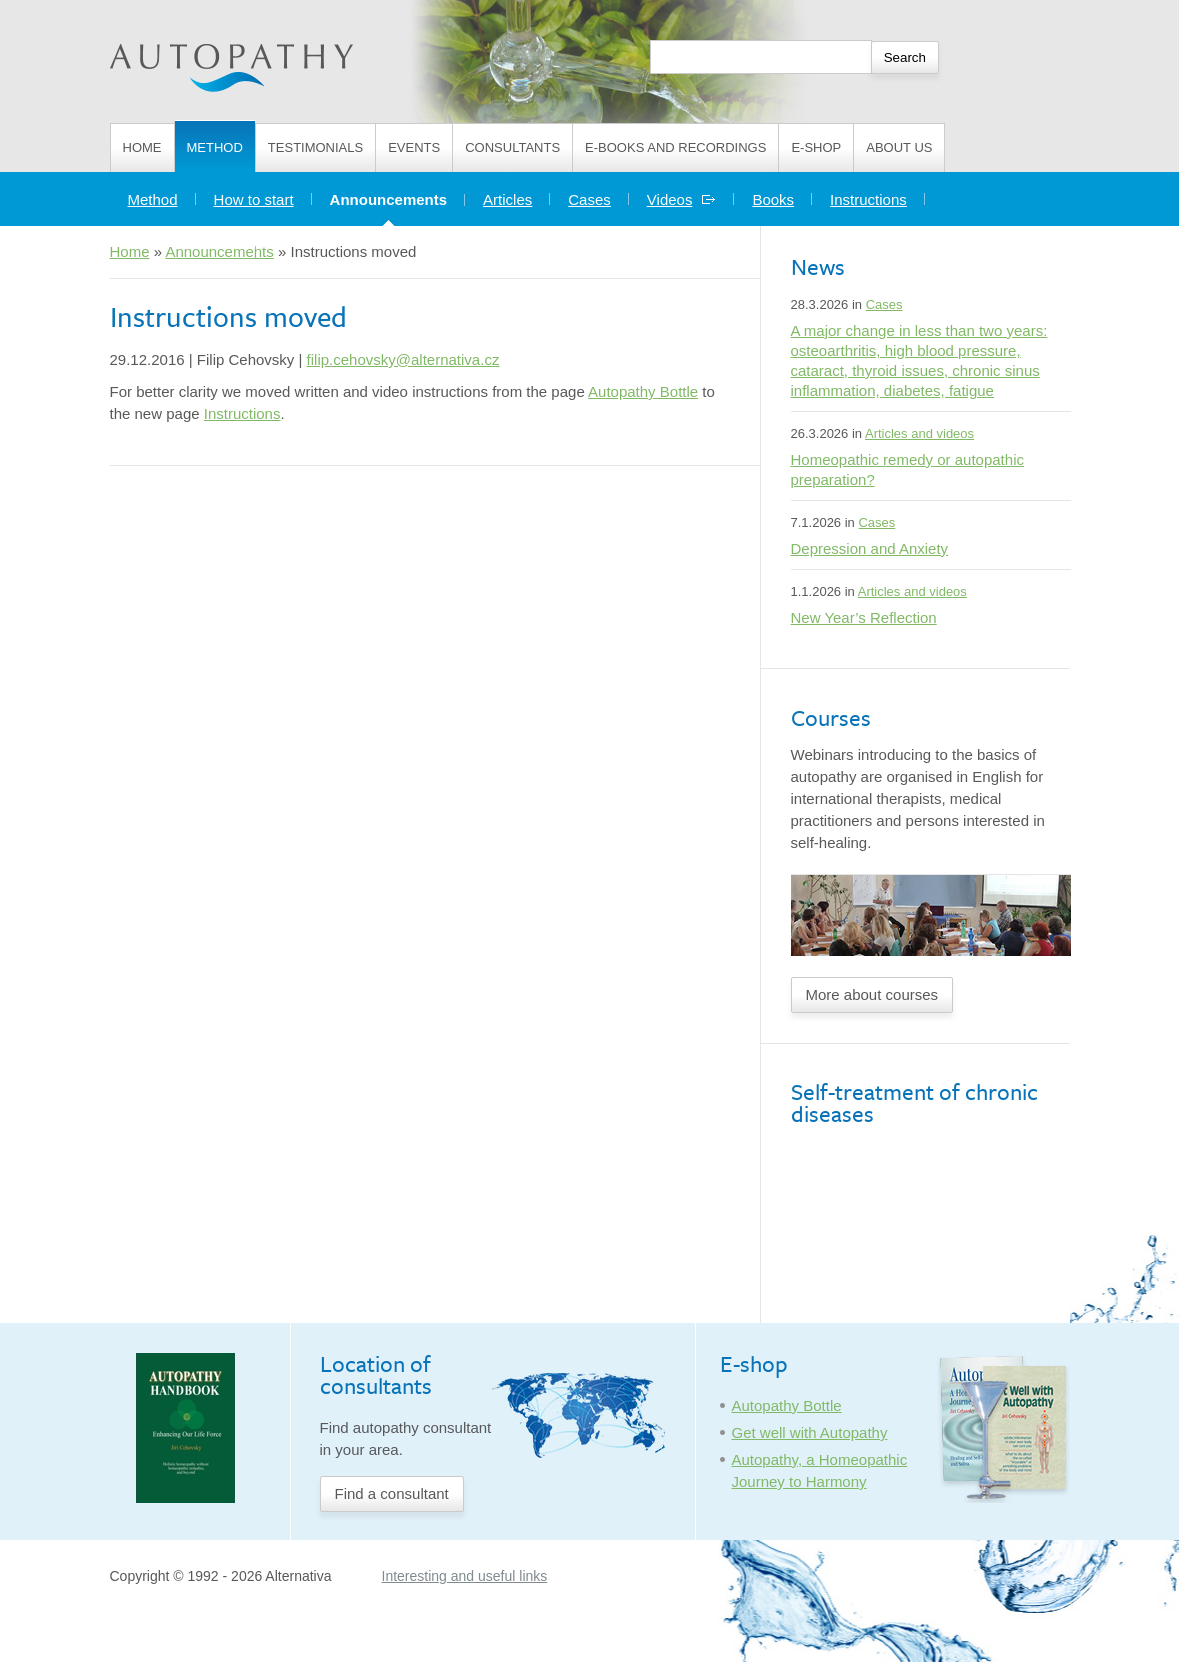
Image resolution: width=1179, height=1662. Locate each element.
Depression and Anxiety (870, 548)
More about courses (872, 994)
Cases (589, 199)
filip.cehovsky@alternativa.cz (403, 359)
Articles (507, 199)
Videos (682, 199)
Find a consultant (392, 1493)
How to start (254, 199)
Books (773, 199)
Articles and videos (919, 433)
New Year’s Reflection (864, 617)
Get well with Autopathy (810, 1432)
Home (142, 147)
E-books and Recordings (675, 147)
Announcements (398, 194)
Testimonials (315, 147)
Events (414, 147)
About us (899, 147)
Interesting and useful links (465, 1576)
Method (215, 147)
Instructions (868, 199)
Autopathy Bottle (643, 391)
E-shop (816, 147)
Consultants (512, 147)
